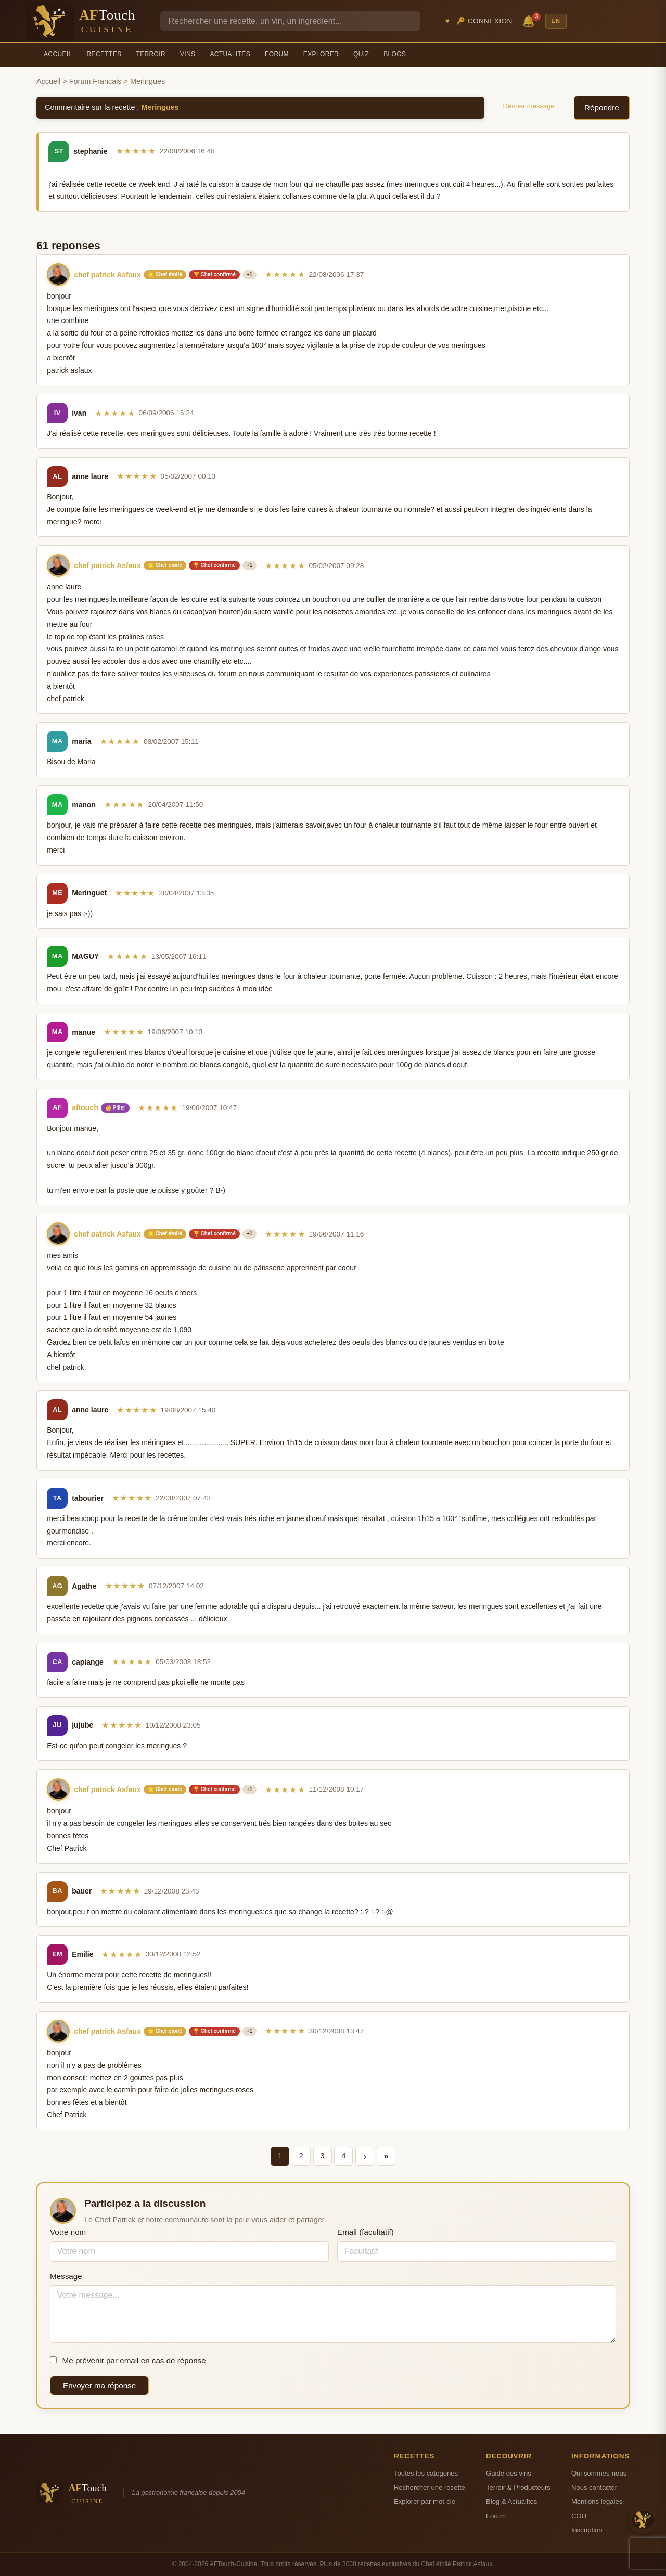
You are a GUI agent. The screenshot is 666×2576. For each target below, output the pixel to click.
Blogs (394, 54)
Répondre (601, 107)
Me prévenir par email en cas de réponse (128, 2360)
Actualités (230, 54)
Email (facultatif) (365, 2231)
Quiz (361, 54)
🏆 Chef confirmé (214, 274)
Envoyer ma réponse (99, 2385)
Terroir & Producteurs (518, 2487)
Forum (277, 54)
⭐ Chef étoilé (165, 274)
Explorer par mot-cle (424, 2501)
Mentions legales (596, 2501)
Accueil (58, 54)
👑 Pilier (115, 1108)
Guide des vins (508, 2473)
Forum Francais (95, 81)
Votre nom (68, 2231)
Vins (187, 54)
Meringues (160, 107)
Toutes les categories (426, 2473)
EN (555, 21)
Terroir (150, 54)
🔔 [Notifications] (530, 20)
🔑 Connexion (484, 21)
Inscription (587, 2530)
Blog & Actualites (511, 2501)
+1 (249, 274)
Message (66, 2276)
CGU (578, 2516)
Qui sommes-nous (598, 2473)
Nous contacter (594, 2487)
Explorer (321, 54)
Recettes (104, 54)
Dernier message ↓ (531, 106)
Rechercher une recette (429, 2487)
